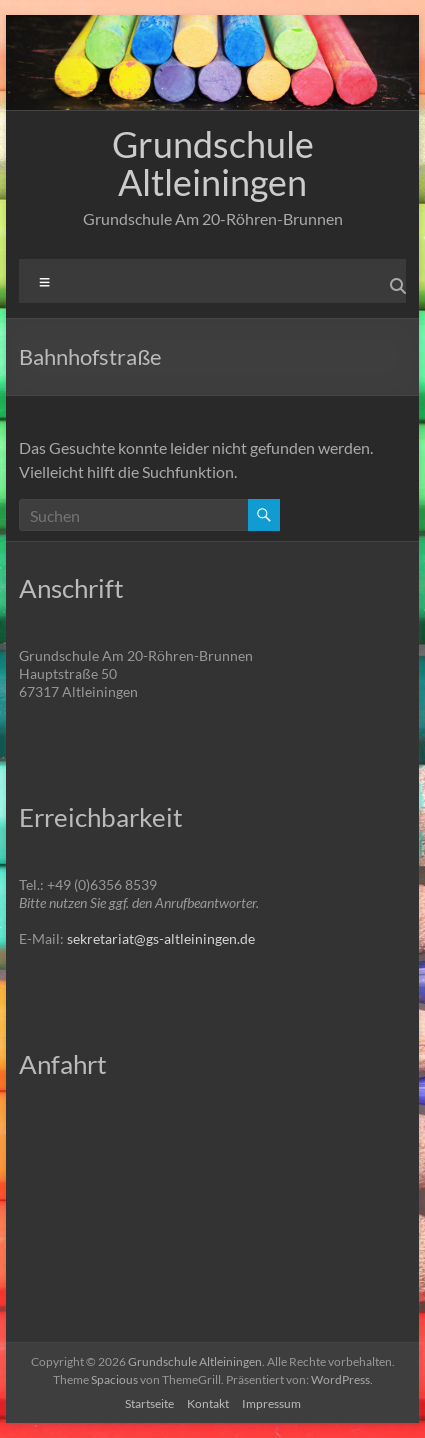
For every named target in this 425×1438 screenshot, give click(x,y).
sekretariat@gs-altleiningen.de (161, 938)
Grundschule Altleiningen (213, 163)
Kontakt (208, 1403)
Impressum (271, 1403)
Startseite (149, 1403)
